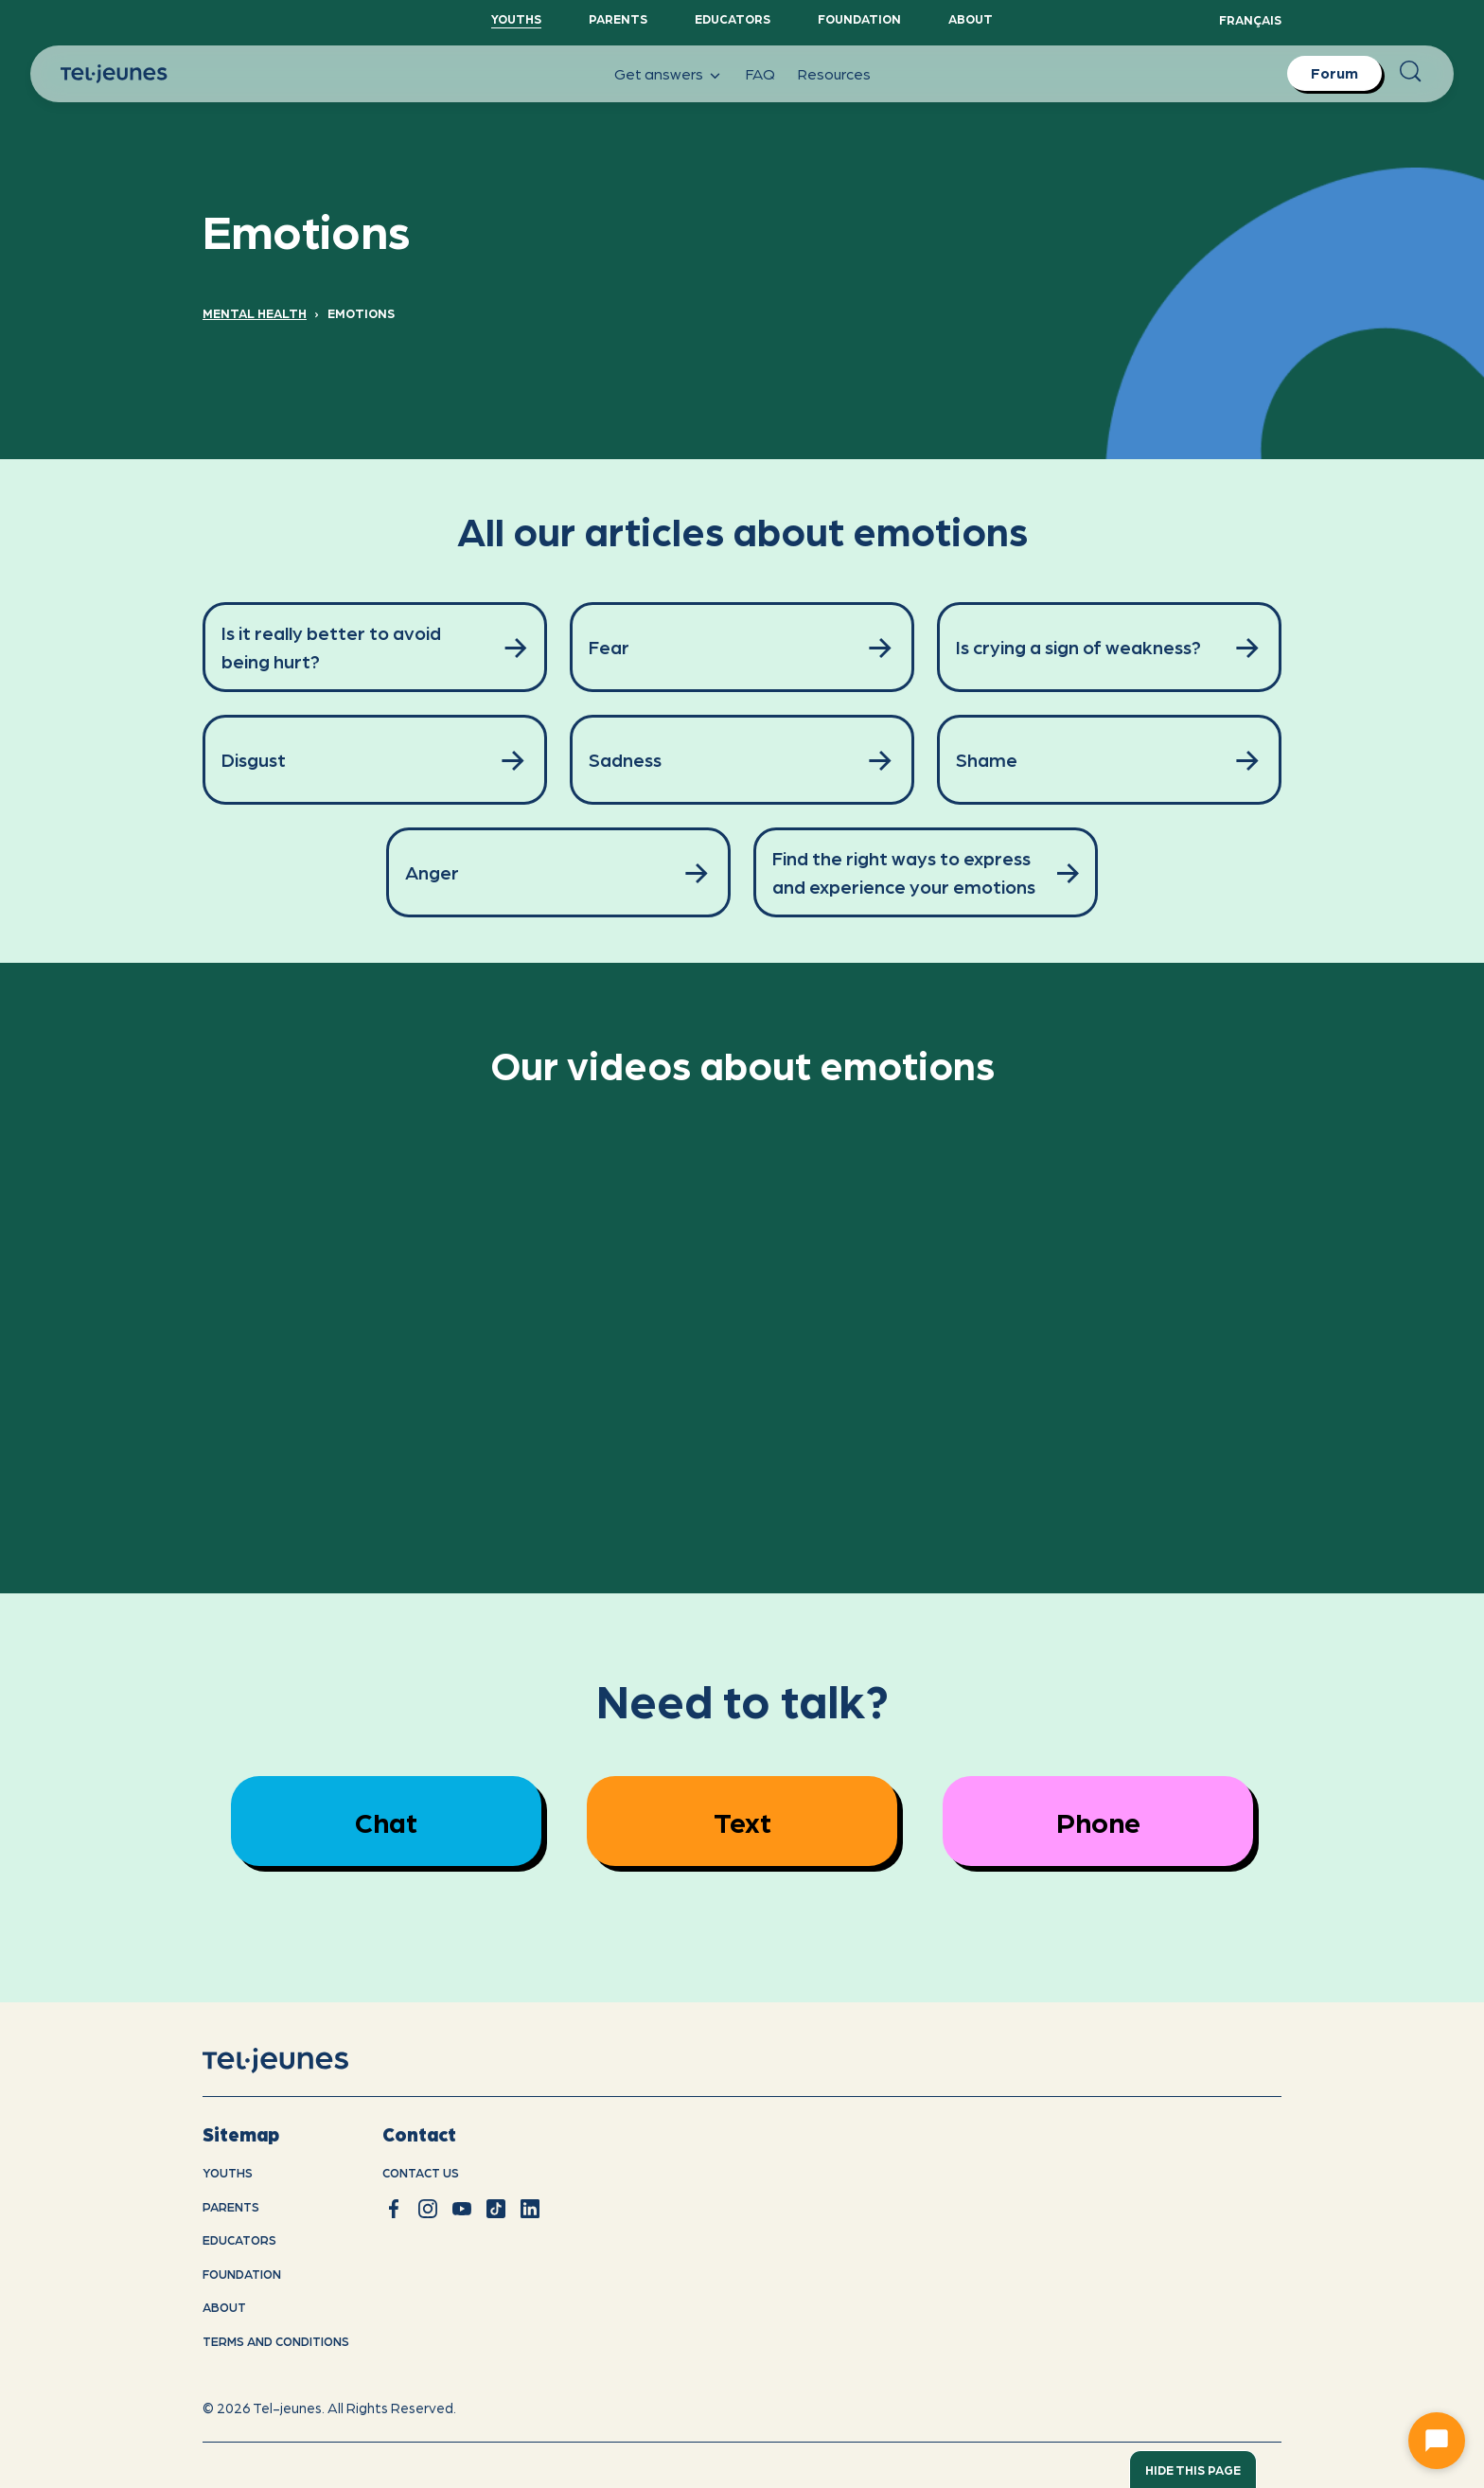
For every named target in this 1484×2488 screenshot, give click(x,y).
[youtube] (461, 2208)
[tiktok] (496, 2208)
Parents (618, 18)
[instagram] (427, 2208)
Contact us (420, 2172)
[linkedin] (530, 2208)
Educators (732, 18)
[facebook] (393, 2208)
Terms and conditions (276, 2341)
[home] (300, 2061)
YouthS (516, 18)
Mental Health (255, 313)
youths (228, 2172)
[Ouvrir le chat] (1436, 2440)
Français (1250, 19)
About (970, 18)
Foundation (859, 18)
